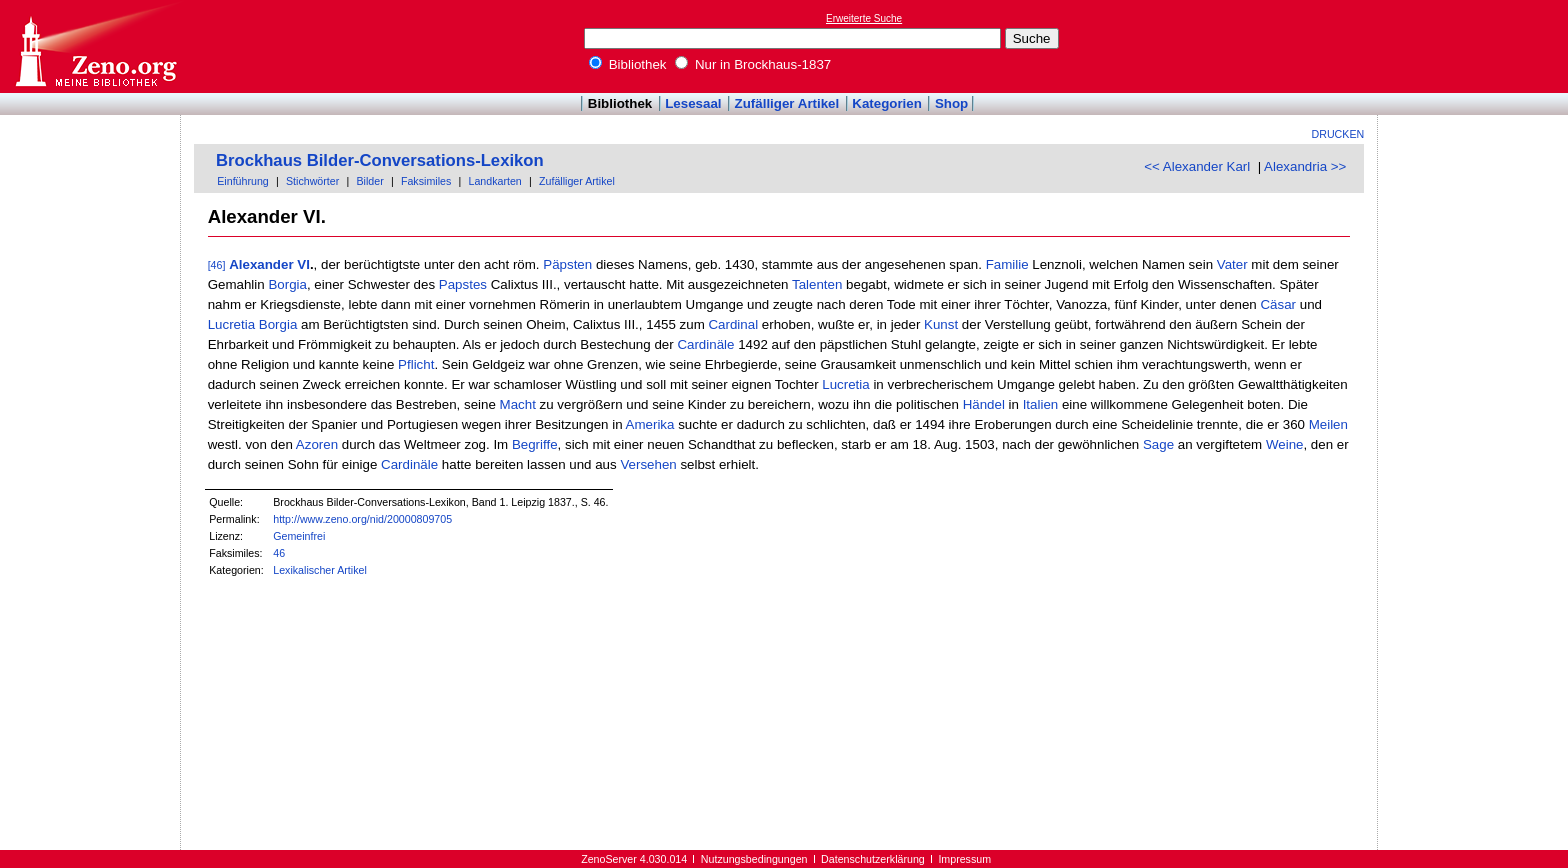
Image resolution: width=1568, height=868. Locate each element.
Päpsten (567, 264)
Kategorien (887, 103)
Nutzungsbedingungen (754, 859)
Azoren (317, 444)
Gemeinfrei (299, 536)
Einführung (243, 181)
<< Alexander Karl (1197, 166)
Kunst (941, 324)
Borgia (287, 284)
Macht (518, 404)
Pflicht (416, 364)
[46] (217, 265)
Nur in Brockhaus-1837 (753, 64)
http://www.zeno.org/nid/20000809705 (362, 519)
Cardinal (733, 324)
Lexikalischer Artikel (320, 570)
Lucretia (231, 324)
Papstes (463, 284)
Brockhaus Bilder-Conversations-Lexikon (380, 160)
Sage (1158, 444)
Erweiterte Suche (864, 18)
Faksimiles (426, 181)
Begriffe (535, 444)
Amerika (650, 424)
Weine (1285, 444)
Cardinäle (705, 344)
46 (279, 553)
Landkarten (494, 181)
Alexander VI (269, 264)
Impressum (964, 859)
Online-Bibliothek (95, 46)
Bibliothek (628, 64)
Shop (951, 103)
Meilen (1328, 424)
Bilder (369, 181)
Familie (1007, 264)
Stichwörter (312, 181)
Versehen (648, 464)
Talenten (817, 284)
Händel (984, 404)
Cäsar (1278, 304)
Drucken (1338, 134)
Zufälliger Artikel (787, 103)
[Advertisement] (1476, 46)
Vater (1232, 264)
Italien (1041, 404)
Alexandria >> (1305, 166)
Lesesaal (693, 103)
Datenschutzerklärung (873, 859)
